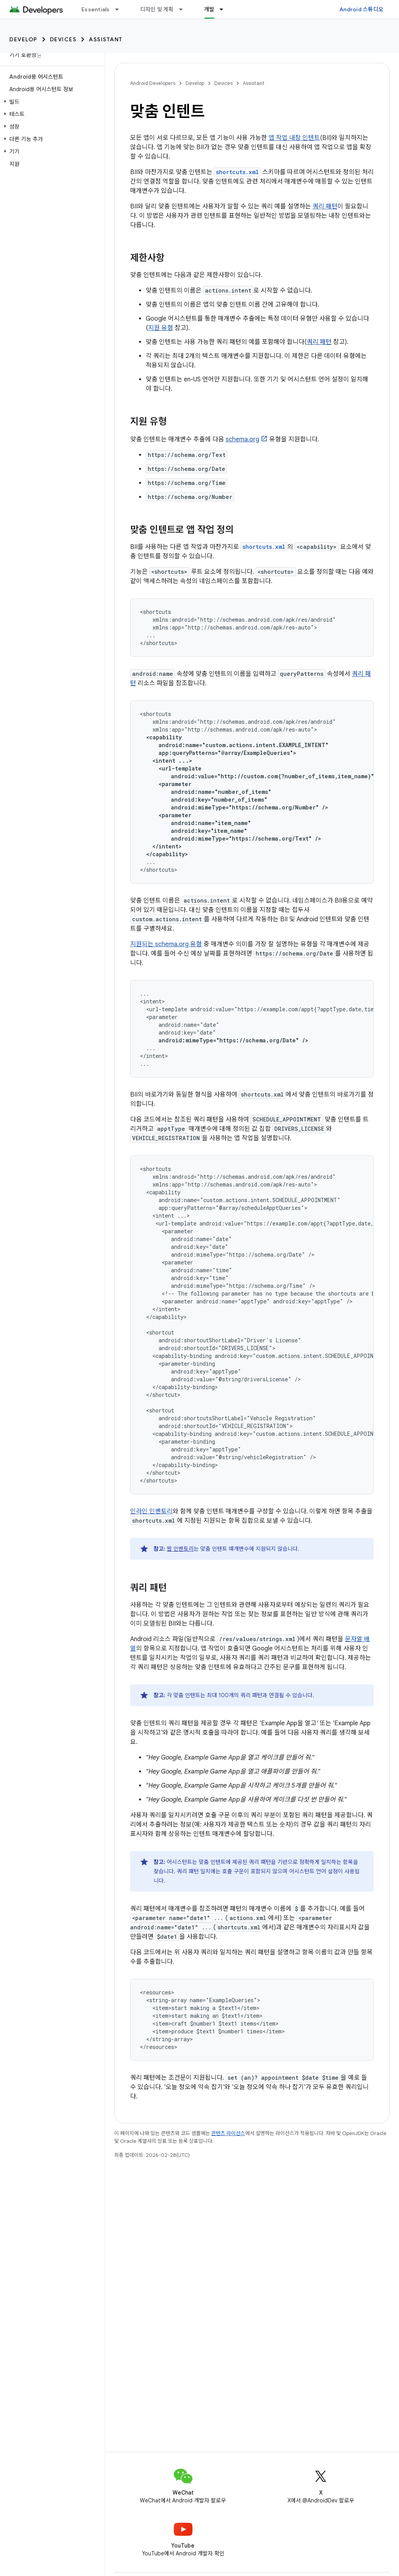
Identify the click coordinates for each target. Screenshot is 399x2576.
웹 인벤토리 (180, 1548)
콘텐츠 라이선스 (228, 2133)
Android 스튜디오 (361, 9)
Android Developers (152, 83)
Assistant (106, 39)
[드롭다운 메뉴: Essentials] (120, 9)
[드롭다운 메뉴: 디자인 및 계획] (184, 9)
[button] (51, 101)
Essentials (95, 9)
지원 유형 (160, 328)
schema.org (242, 439)
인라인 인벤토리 (151, 1511)
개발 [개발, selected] (209, 9)
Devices (63, 39)
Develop (23, 39)
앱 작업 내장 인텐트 (294, 138)
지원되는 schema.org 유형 (166, 944)
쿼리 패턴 (324, 206)
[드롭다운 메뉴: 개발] (224, 9)
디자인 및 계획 (157, 9)
